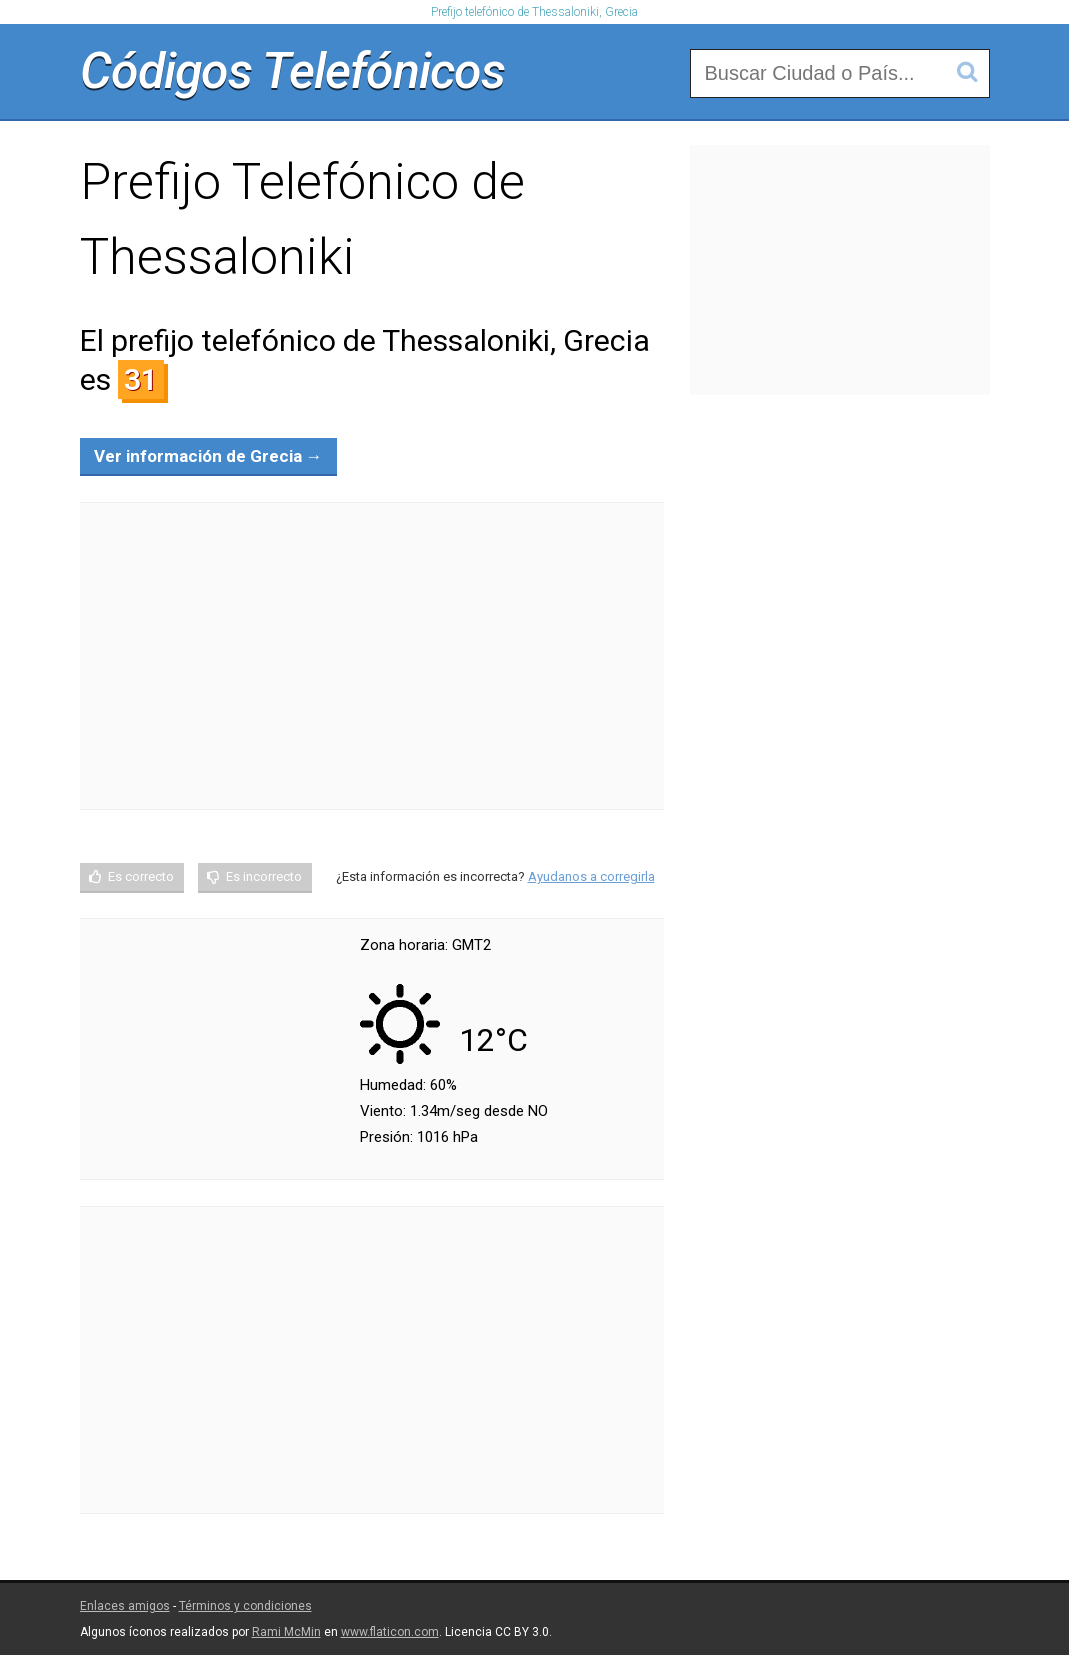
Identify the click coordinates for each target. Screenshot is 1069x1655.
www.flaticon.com (390, 1632)
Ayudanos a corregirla (591, 876)
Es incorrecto (264, 876)
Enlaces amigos (125, 1606)
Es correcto (141, 876)
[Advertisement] (372, 656)
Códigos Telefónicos (292, 71)
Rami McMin (286, 1632)
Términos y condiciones (245, 1606)
